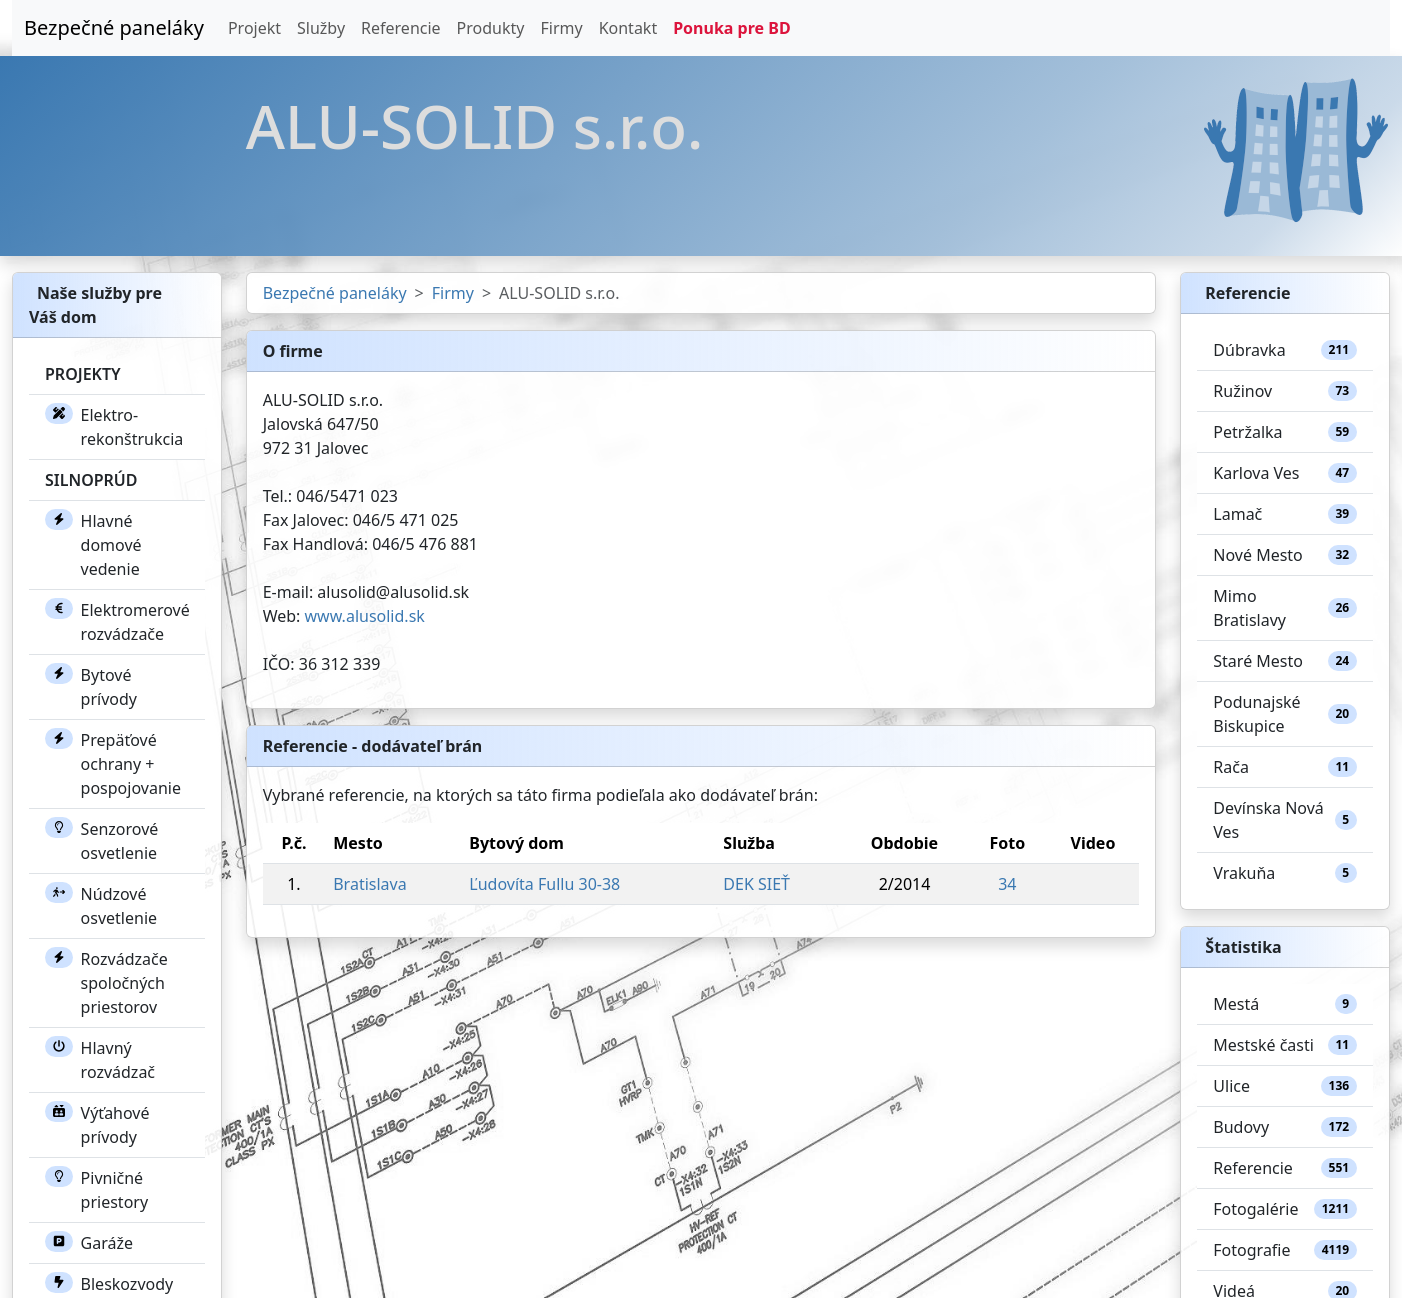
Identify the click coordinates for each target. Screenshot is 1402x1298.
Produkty (491, 28)
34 (1007, 884)
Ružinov (1285, 391)
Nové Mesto (1285, 555)
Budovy (1285, 1127)
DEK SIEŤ (756, 884)
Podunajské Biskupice (1285, 714)
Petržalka (1285, 432)
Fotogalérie (1285, 1209)
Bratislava (369, 884)
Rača (1285, 767)
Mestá (1285, 1004)
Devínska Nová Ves (1285, 820)
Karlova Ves (1285, 473)
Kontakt (628, 28)
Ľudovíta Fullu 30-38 (544, 884)
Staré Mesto (1285, 661)
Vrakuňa (1285, 873)
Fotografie (1285, 1250)
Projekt (254, 28)
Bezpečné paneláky (114, 27)
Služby (321, 28)
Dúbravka (1285, 350)
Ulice (1285, 1086)
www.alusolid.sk (365, 616)
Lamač (1285, 514)
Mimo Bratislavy (1285, 608)
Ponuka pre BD (731, 28)
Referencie (401, 28)
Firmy (561, 28)
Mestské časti (1285, 1045)
